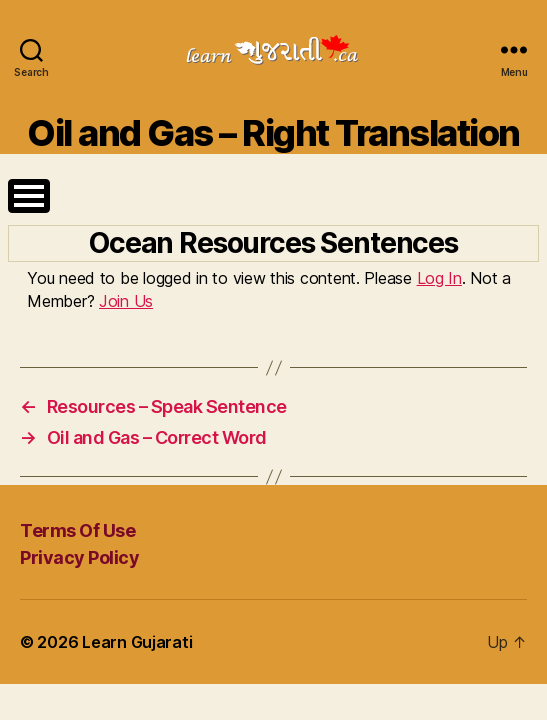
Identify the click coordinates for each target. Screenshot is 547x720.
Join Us (126, 301)
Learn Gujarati (137, 643)
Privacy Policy (79, 557)
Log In (439, 278)
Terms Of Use (77, 530)
